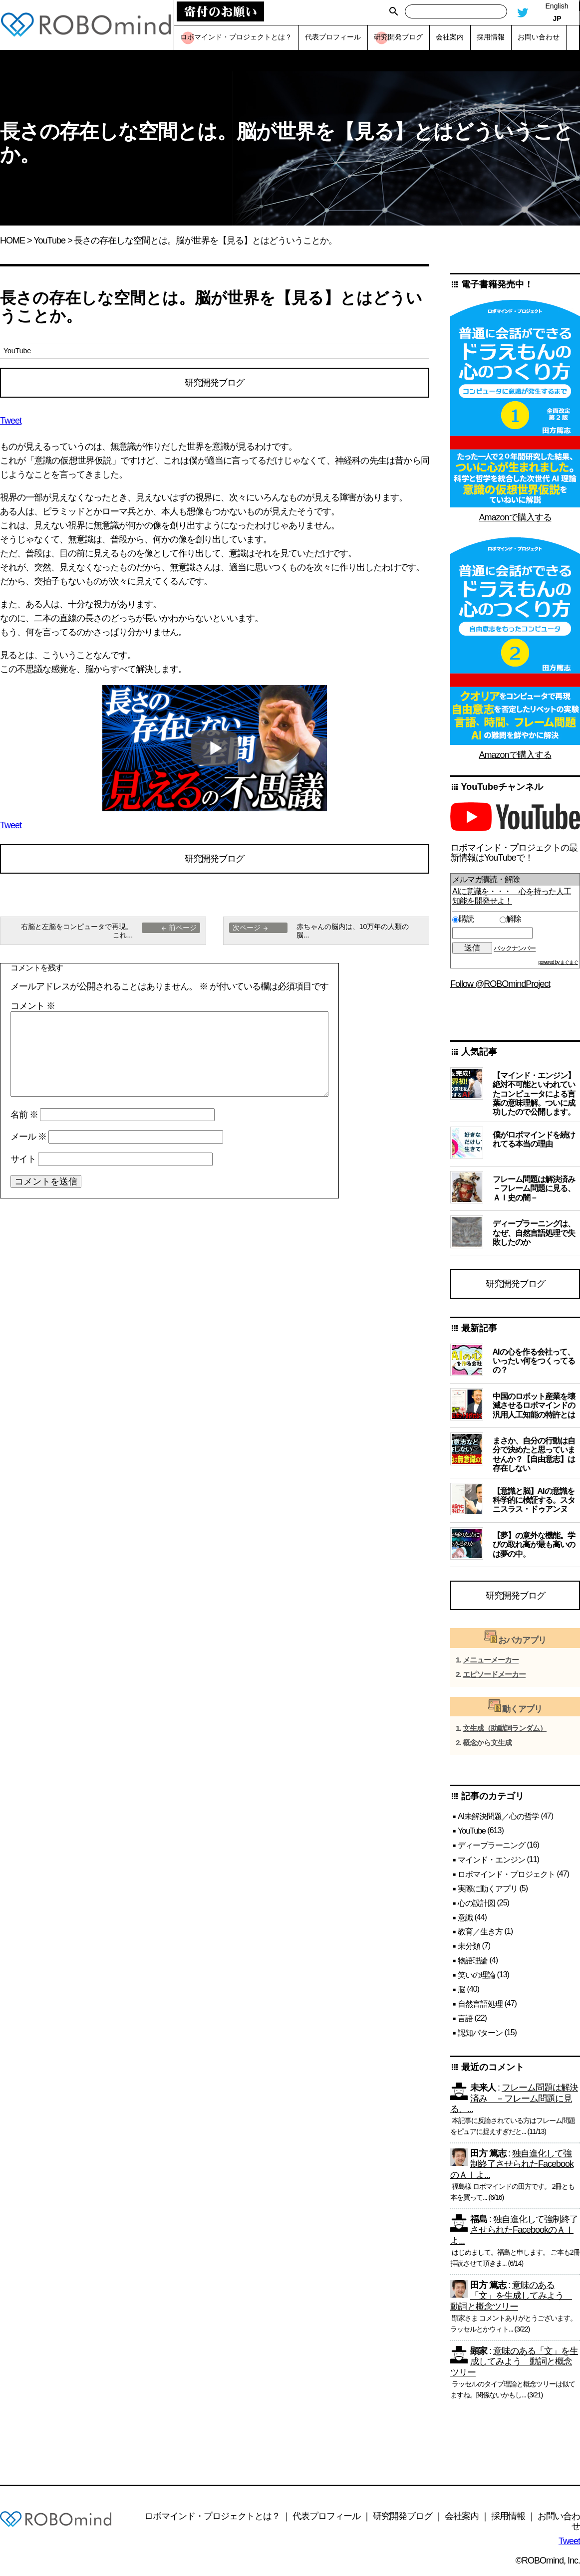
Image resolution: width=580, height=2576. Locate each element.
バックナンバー (515, 948)
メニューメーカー (491, 1661)
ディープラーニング (491, 1846)
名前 (24, 1116)
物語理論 (473, 1962)
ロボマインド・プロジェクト (506, 1875)
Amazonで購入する (515, 517)
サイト (23, 1161)
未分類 (469, 1947)
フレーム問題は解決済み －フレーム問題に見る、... (514, 2099)
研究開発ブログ (214, 383)
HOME (12, 240)
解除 (510, 919)
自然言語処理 (480, 2005)
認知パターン (480, 2034)
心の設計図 (476, 1904)
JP (557, 18)
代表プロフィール (326, 2517)
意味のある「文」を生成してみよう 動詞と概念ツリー (511, 2297)
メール (28, 1138)
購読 (474, 919)
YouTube (49, 240)
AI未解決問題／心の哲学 (498, 1817)
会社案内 (462, 2517)
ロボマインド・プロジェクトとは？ (212, 2517)
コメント (32, 1007)
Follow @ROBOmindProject (500, 984)
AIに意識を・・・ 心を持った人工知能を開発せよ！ (511, 896)
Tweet (10, 421)
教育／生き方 (480, 1933)
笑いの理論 (476, 1976)
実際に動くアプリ (488, 1889)
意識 (465, 1918)
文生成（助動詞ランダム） (505, 1729)
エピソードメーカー (494, 1675)
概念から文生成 (487, 1744)
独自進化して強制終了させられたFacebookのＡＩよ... (512, 2165)
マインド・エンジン (491, 1861)
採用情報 (508, 2517)
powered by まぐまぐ (558, 962)
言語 (465, 2019)
